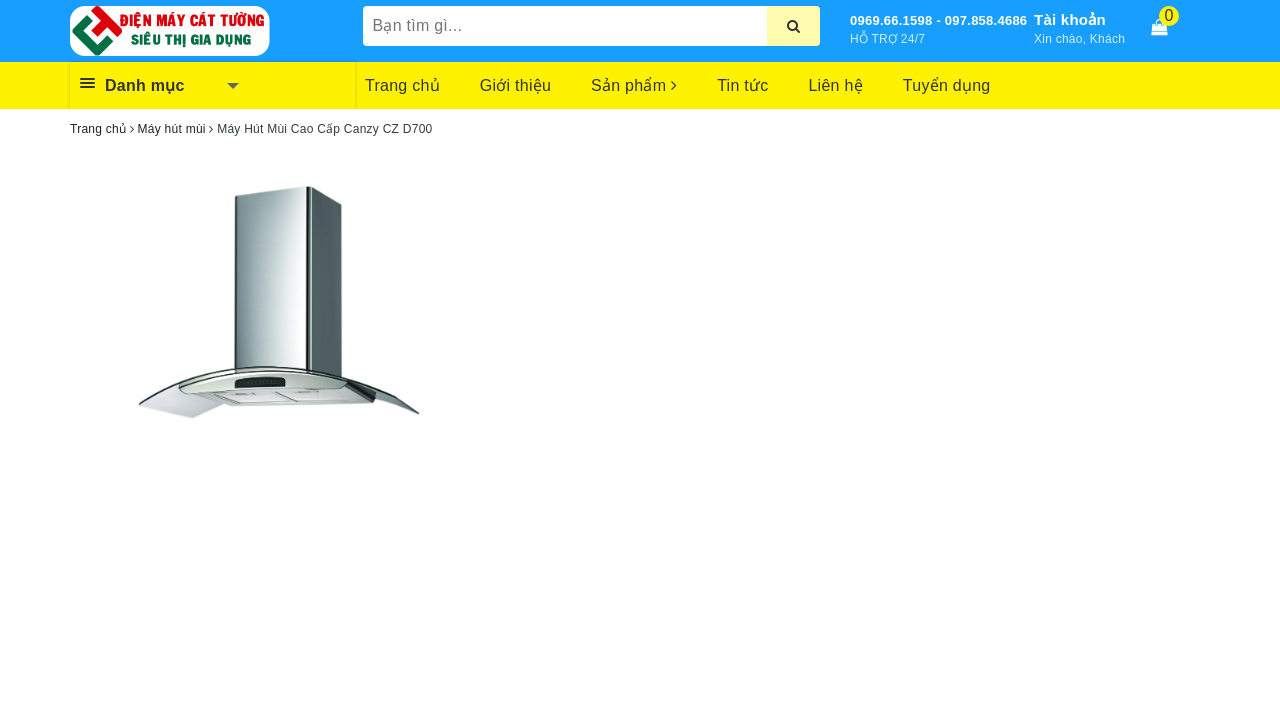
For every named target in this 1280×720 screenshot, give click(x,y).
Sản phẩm (634, 85)
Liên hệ (835, 85)
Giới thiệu (515, 85)
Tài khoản (1070, 19)
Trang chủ (402, 85)
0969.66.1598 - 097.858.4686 (938, 20)
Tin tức (742, 85)
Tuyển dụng (947, 85)
